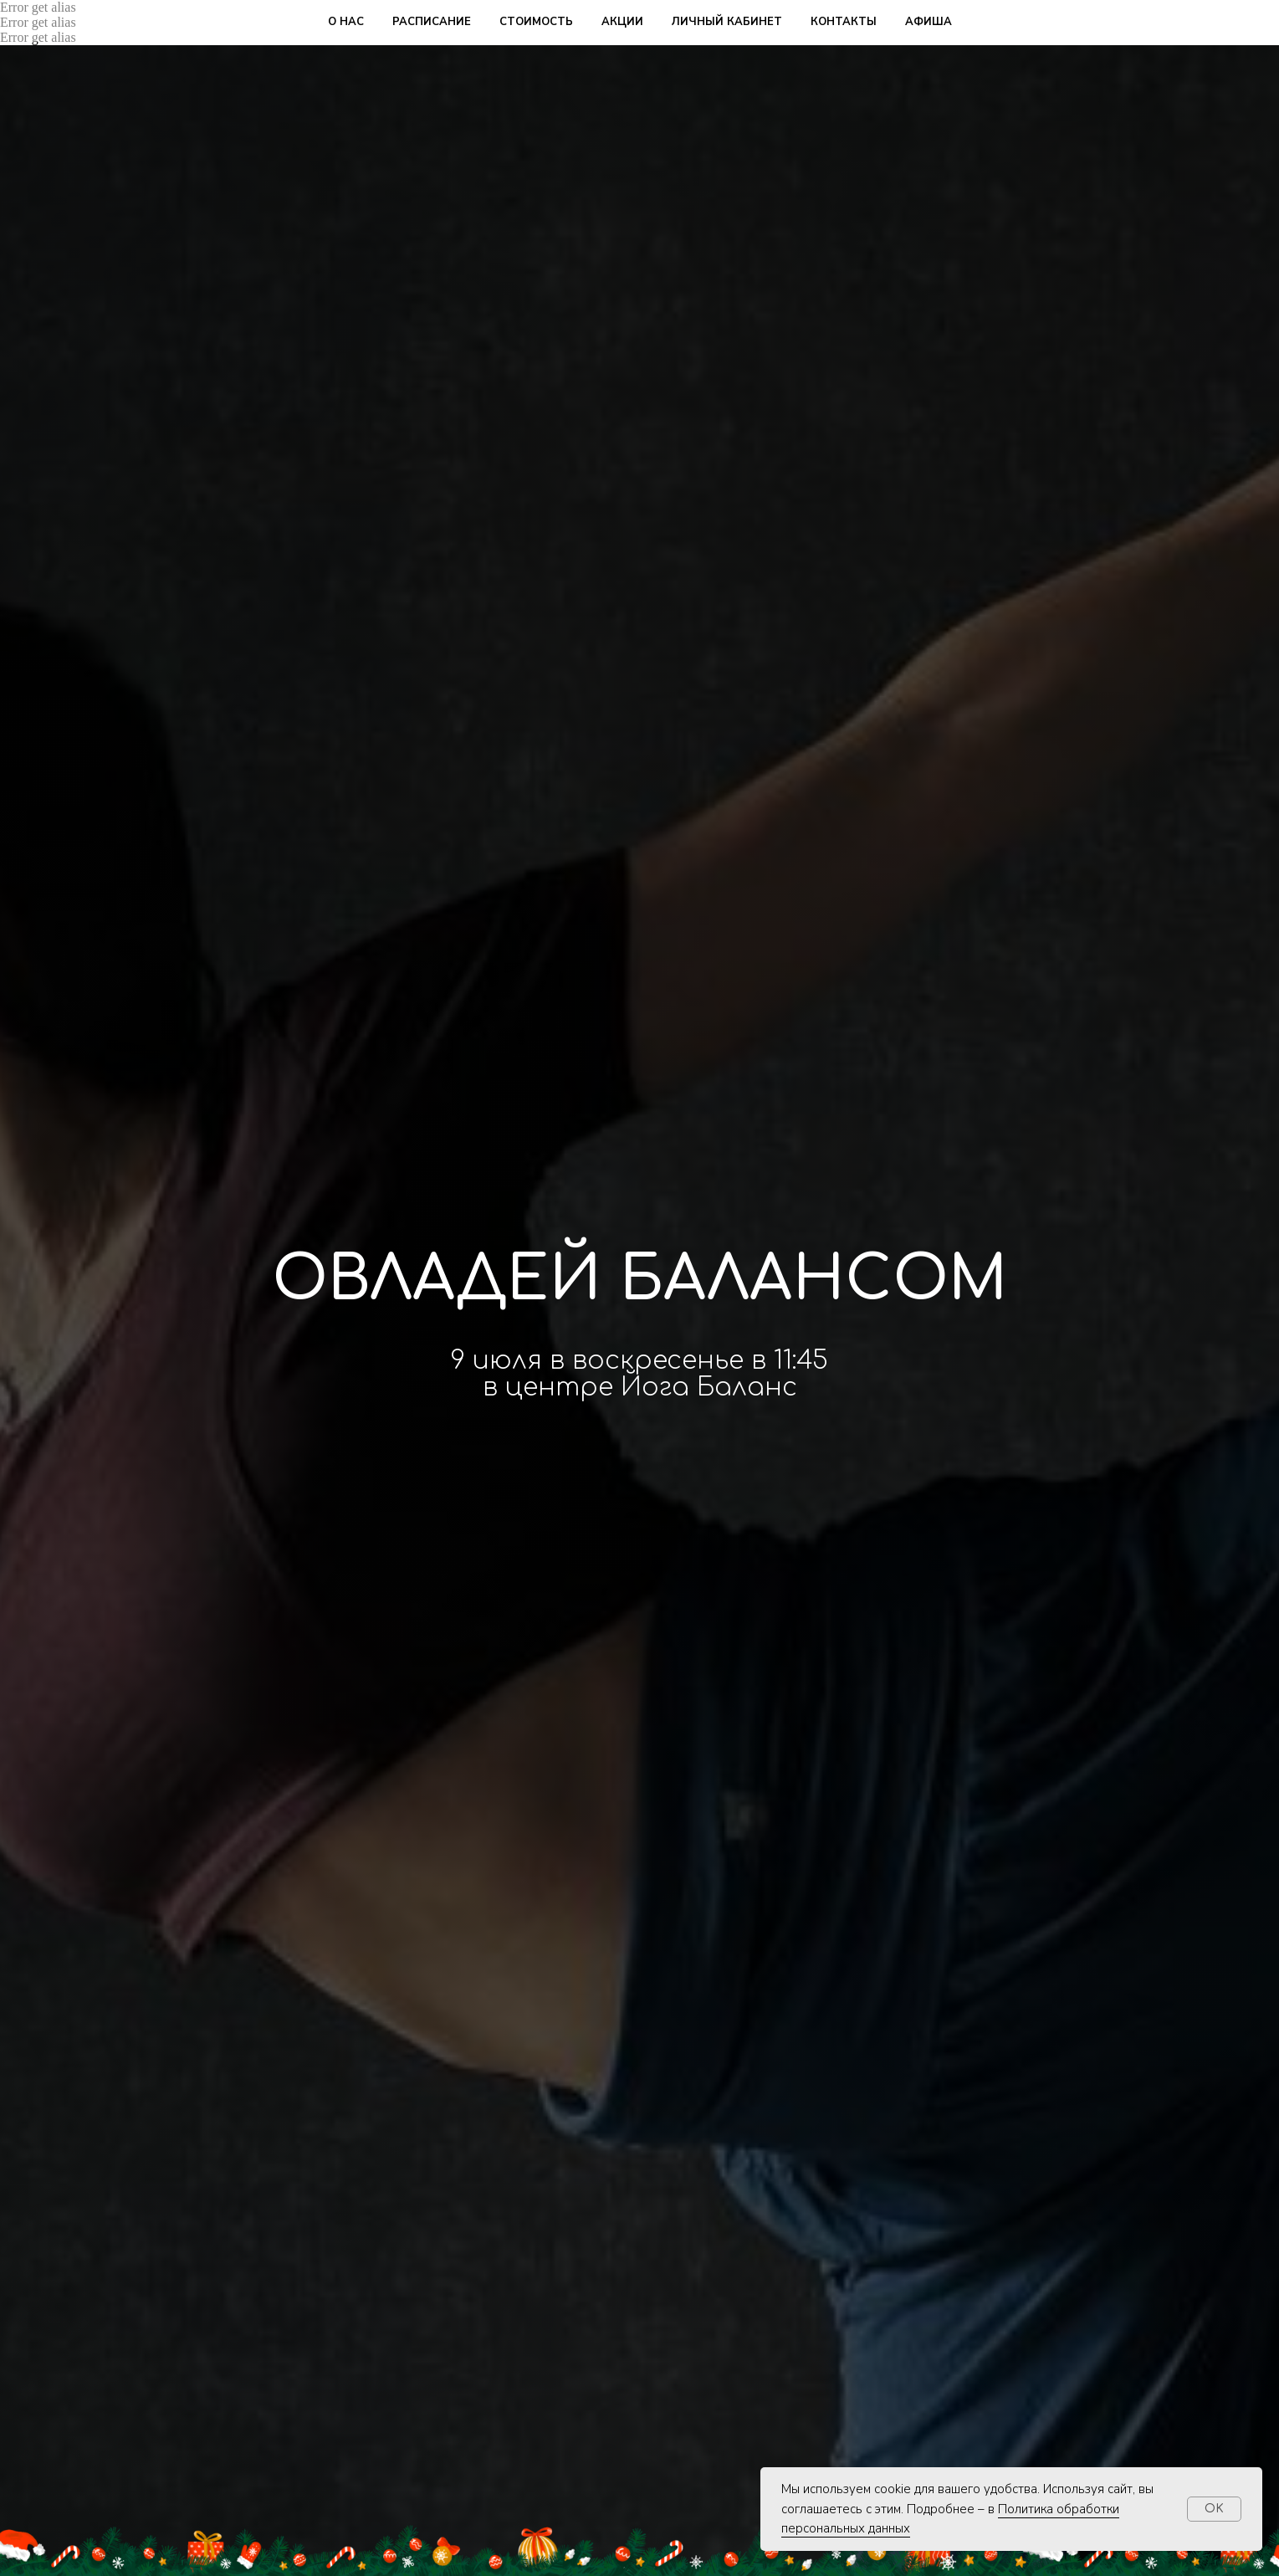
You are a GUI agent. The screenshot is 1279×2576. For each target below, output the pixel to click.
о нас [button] (346, 21)
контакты (844, 21)
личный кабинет (727, 21)
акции (622, 21)
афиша (928, 21)
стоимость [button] (536, 21)
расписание (431, 21)
